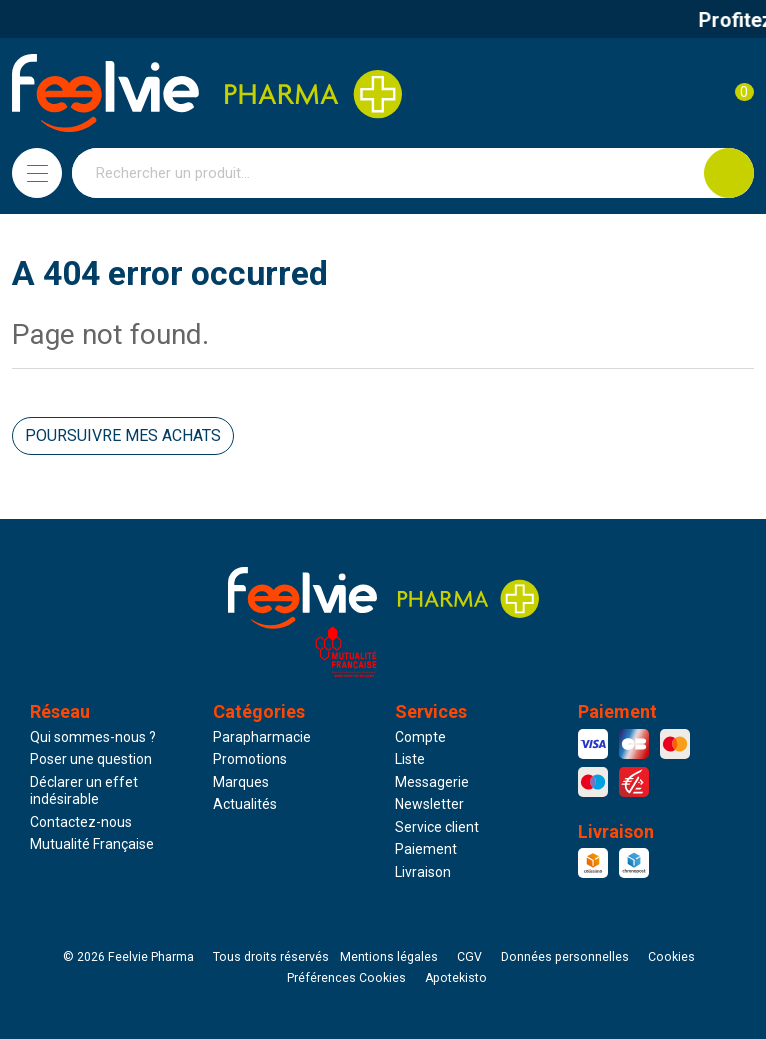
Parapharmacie (262, 737)
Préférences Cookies (346, 978)
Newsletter (429, 804)
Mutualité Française (92, 844)
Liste (410, 759)
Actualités (245, 804)
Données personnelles (565, 957)
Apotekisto (456, 978)
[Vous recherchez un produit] (388, 173)
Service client (437, 827)
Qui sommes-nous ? (93, 737)
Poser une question (91, 759)
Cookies (671, 957)
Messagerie (432, 782)
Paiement (426, 849)
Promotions (250, 759)
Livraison (423, 872)
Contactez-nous (81, 822)
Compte (420, 737)
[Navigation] (37, 173)
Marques (241, 782)
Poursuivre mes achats (123, 435)
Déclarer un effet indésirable (84, 791)
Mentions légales (389, 957)
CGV (469, 957)
